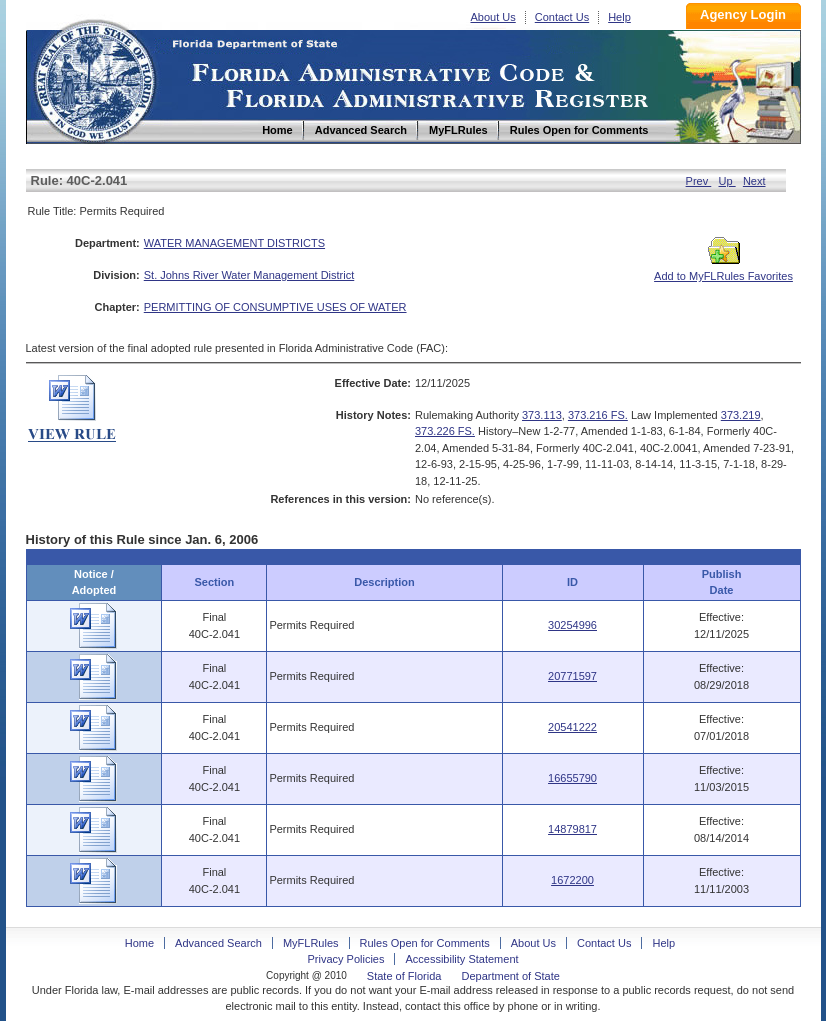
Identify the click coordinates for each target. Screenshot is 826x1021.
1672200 (572, 880)
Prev (699, 181)
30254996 (572, 625)
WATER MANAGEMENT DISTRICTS (234, 243)
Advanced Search (218, 943)
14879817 (572, 829)
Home (94, 78)
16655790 (572, 778)
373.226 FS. (445, 431)
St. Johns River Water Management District (249, 275)
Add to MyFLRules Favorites (723, 270)
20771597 (572, 676)
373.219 (741, 415)
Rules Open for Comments (425, 943)
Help (619, 17)
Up (727, 181)
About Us (493, 17)
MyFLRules (311, 943)
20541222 (572, 727)
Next (754, 181)
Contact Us (562, 17)
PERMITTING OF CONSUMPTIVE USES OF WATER (275, 307)
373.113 (542, 415)
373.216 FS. (598, 415)
